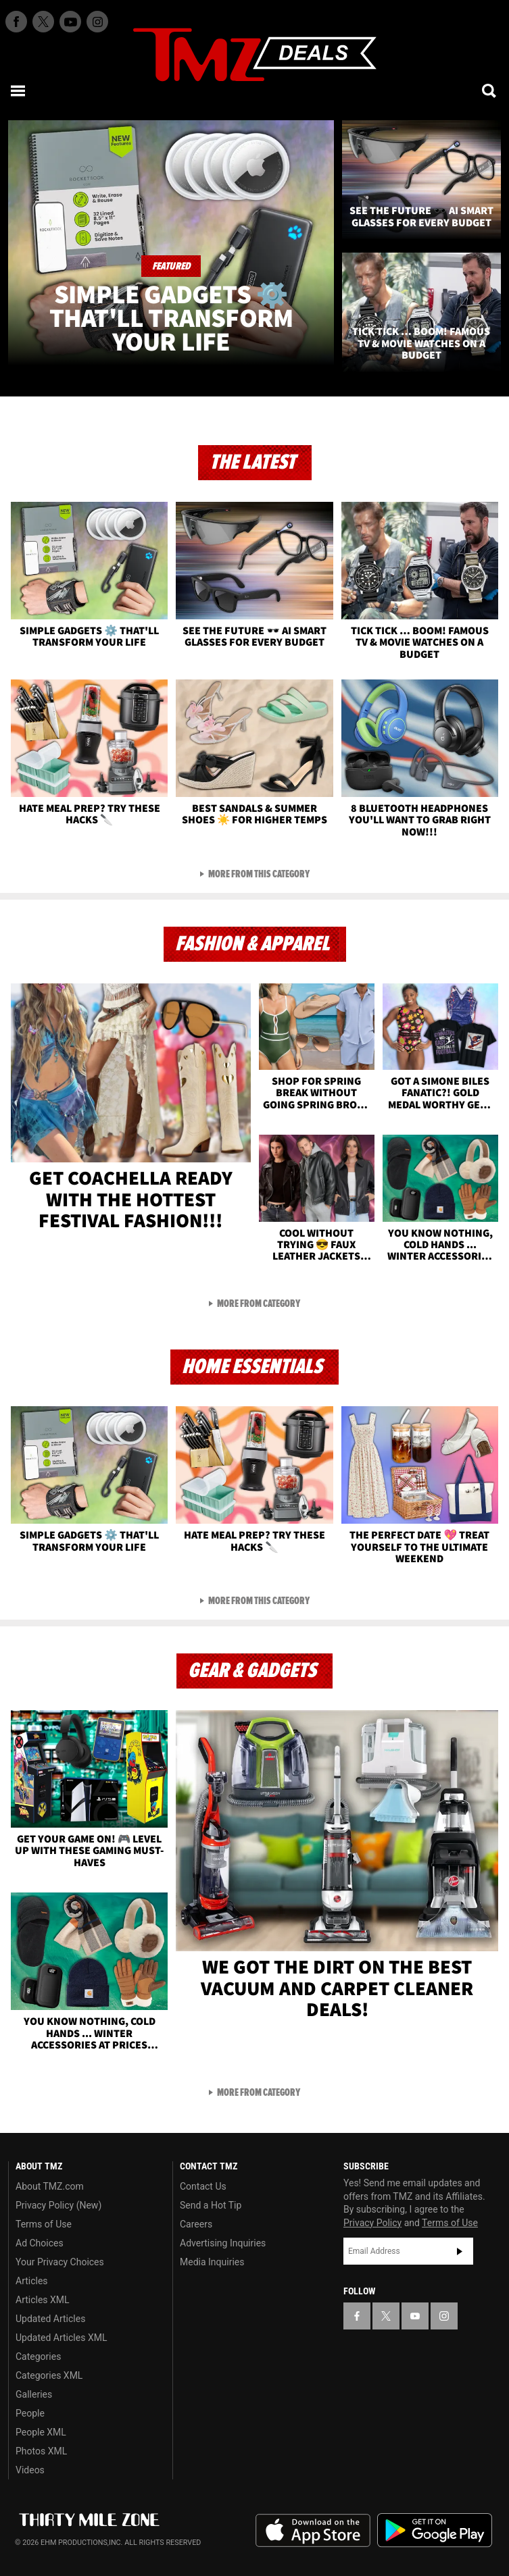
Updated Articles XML (61, 2337)
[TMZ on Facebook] (16, 21)
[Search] (490, 90)
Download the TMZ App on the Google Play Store (434, 2530)
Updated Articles (50, 2318)
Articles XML (43, 2299)
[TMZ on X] (43, 21)
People (30, 2413)
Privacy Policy (372, 2222)
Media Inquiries (212, 2262)
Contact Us (203, 2186)
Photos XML (41, 2451)
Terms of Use (44, 2224)
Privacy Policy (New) (58, 2205)
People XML (41, 2432)
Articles (32, 2280)
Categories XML (49, 2375)
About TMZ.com (50, 2186)
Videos (30, 2470)
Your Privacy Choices (60, 2262)
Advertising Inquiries (223, 2243)
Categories (38, 2356)
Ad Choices (40, 2243)
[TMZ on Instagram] (97, 21)
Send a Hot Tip (210, 2205)
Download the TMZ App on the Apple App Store (313, 2531)
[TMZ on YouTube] (415, 2315)
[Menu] (19, 90)
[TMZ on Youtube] (70, 21)
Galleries (34, 2394)
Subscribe (459, 2251)
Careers (196, 2224)
